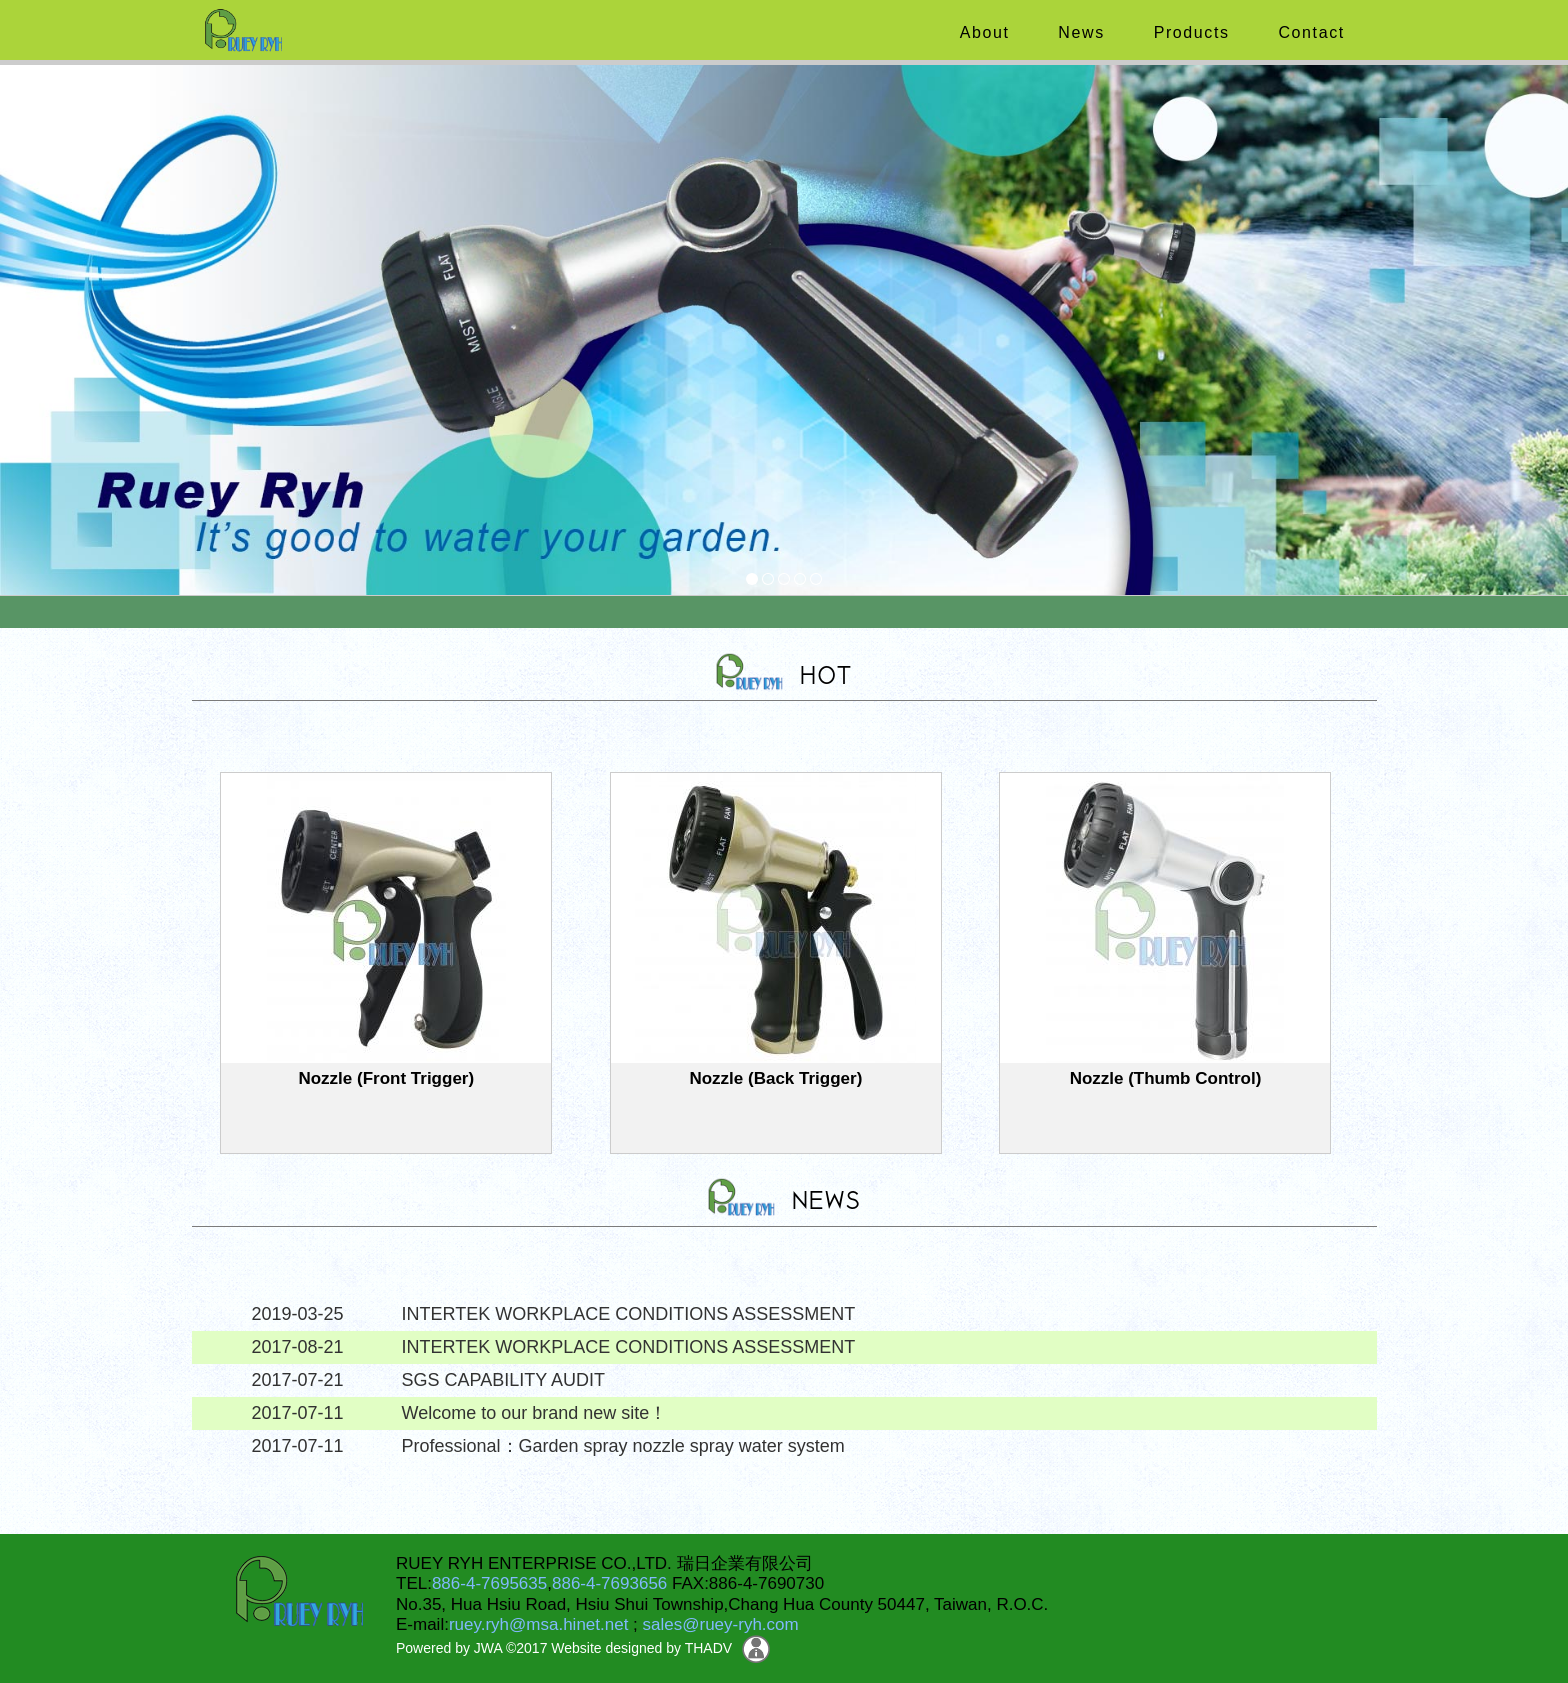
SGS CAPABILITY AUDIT (503, 1380)
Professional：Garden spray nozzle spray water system (623, 1446)
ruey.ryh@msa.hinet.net (538, 1624)
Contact (1308, 32)
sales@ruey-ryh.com (721, 1624)
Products (1189, 32)
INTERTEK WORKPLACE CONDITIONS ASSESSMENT (629, 1314)
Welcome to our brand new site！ (535, 1413)
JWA (486, 1648)
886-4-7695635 (489, 1583)
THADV (708, 1648)
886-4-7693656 (609, 1583)
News (1078, 32)
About (982, 32)
